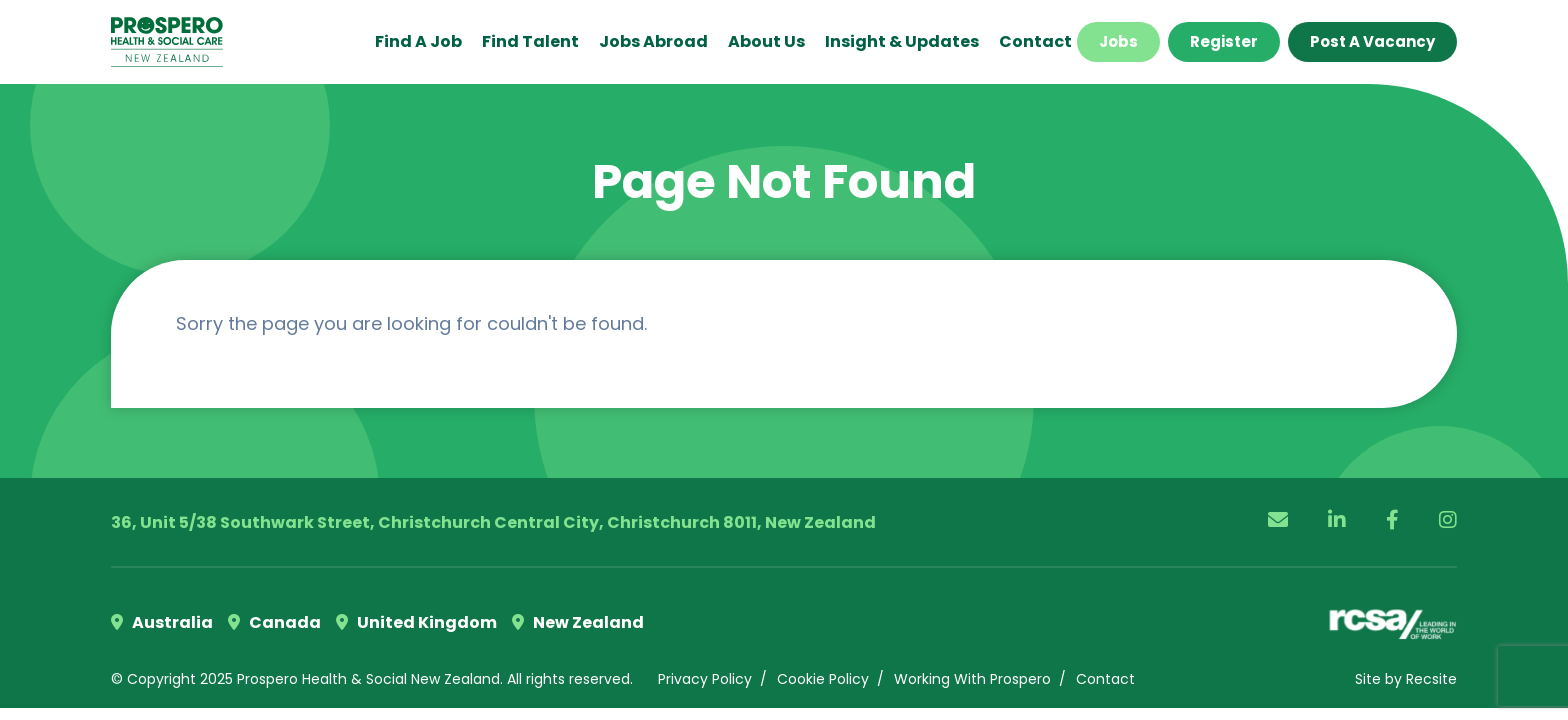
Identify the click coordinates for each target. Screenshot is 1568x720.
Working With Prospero (972, 679)
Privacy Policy (705, 679)
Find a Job (418, 41)
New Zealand (578, 622)
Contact (1035, 41)
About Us (766, 41)
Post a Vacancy (1372, 41)
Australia (162, 622)
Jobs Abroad (653, 41)
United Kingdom (416, 622)
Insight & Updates (902, 41)
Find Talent (530, 41)
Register (1224, 41)
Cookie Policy (823, 679)
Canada (274, 622)
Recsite (1431, 679)
